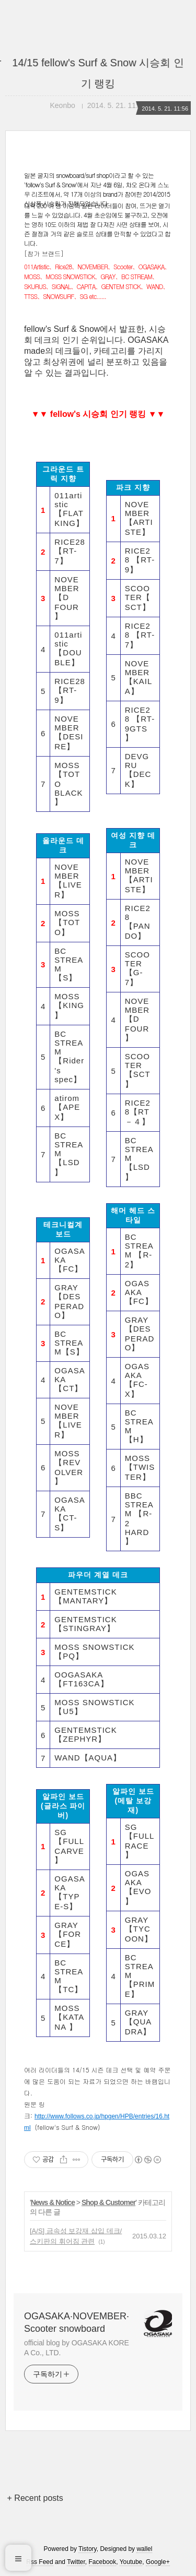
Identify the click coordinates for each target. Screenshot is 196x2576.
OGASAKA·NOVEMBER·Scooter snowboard (76, 2322)
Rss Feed (39, 2562)
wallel (144, 2549)
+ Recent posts (35, 2498)
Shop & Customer (108, 2202)
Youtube (131, 2562)
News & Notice (53, 2202)
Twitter (76, 2562)
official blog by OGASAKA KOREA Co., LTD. (76, 2348)
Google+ (158, 2562)
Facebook (103, 2562)
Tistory (87, 2549)
